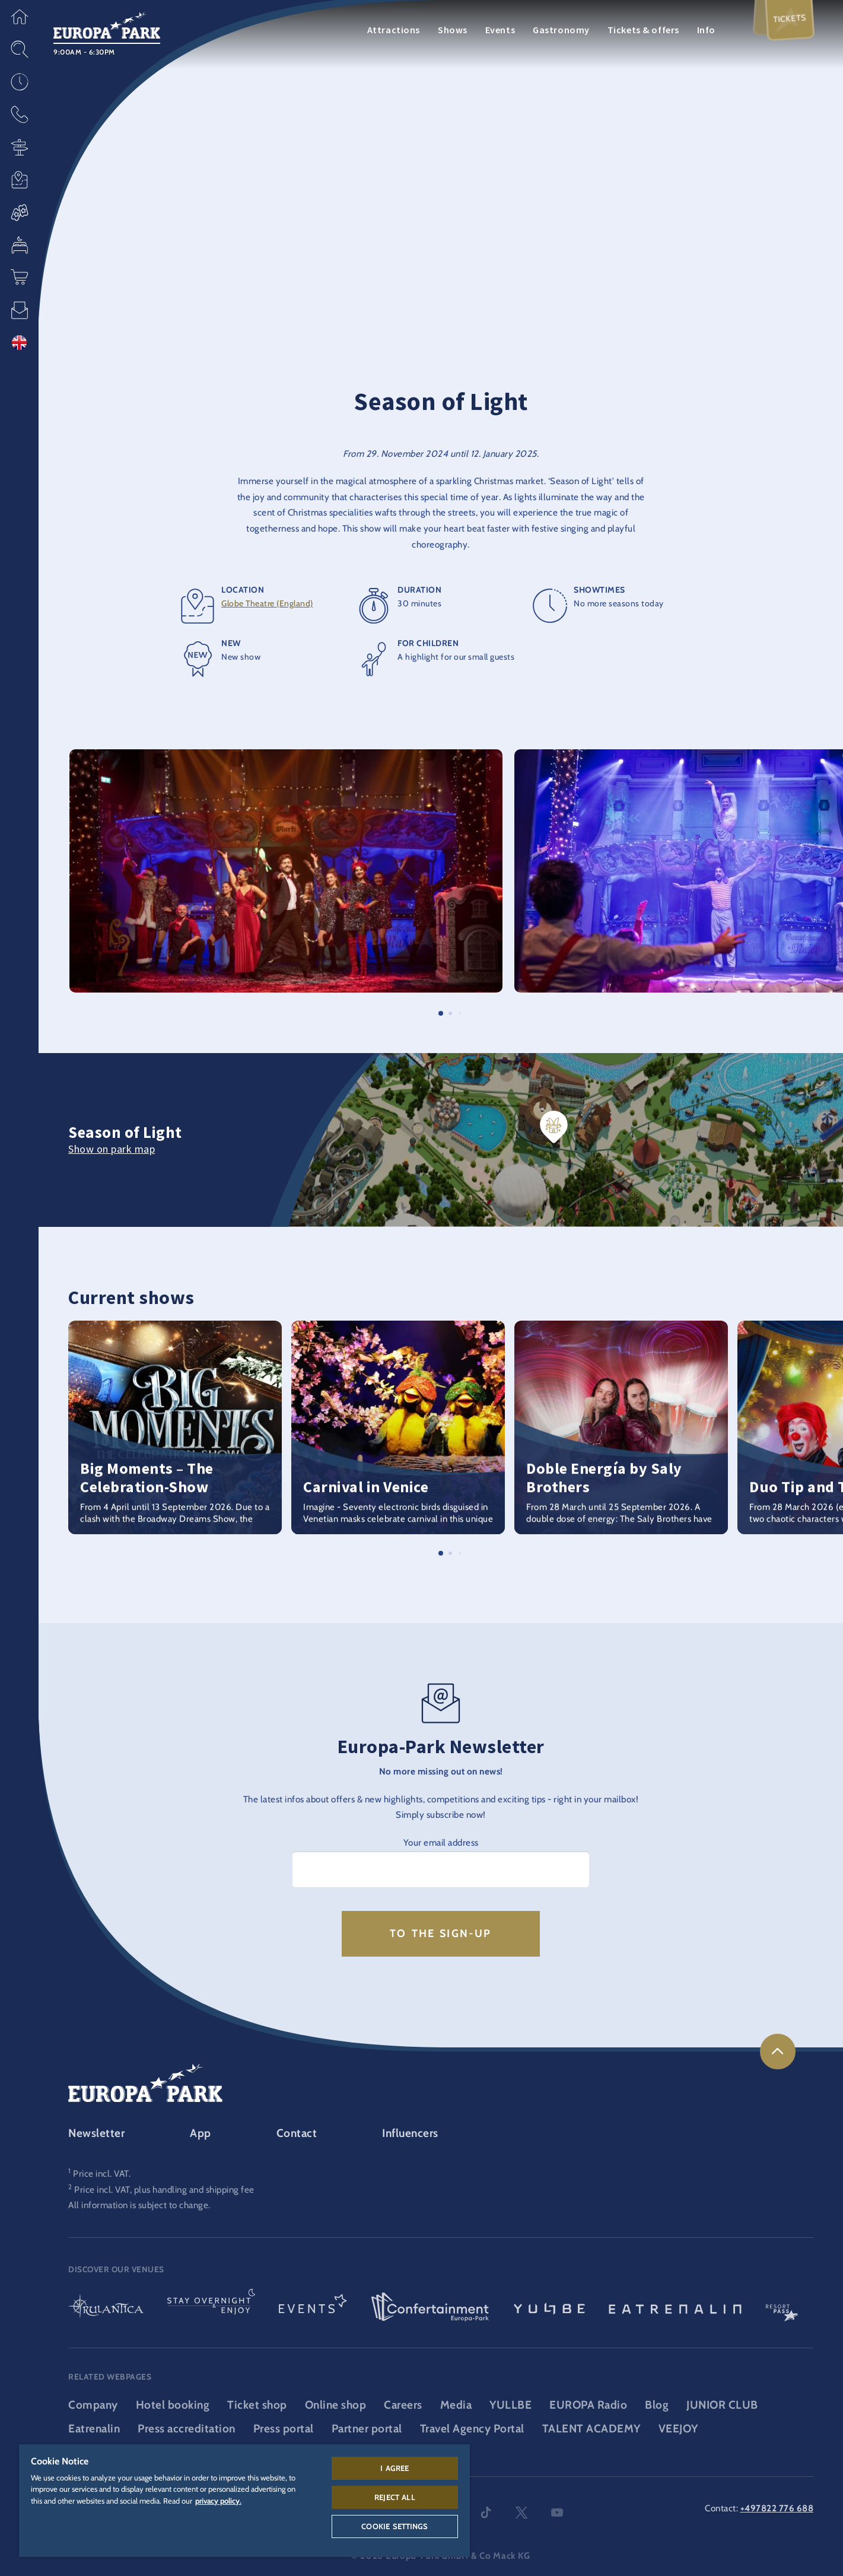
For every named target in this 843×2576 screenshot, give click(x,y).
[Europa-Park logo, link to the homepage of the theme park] (106, 24)
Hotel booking (173, 2405)
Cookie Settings (394, 2526)
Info (706, 30)
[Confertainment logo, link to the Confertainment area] (430, 2308)
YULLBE (510, 2405)
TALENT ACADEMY (591, 2428)
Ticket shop (257, 2405)
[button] (19, 16)
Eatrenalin (94, 2428)
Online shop (336, 2405)
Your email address (441, 1842)
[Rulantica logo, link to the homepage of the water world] (105, 2308)
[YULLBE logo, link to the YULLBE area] (549, 2308)
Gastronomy (561, 30)
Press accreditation (187, 2428)
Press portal (283, 2428)
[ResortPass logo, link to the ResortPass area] (781, 2308)
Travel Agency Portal (472, 2428)
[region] (244, 2500)
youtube (557, 2512)
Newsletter (96, 2133)
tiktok (486, 2512)
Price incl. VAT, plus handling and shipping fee (164, 2189)
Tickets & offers (643, 30)
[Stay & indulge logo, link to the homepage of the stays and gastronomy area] (211, 2308)
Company (93, 2405)
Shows (452, 30)
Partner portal (367, 2428)
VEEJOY (678, 2428)
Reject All (394, 2497)
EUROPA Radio (588, 2405)
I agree (394, 2468)
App (200, 2133)
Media (456, 2405)
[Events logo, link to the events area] (312, 2308)
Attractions (393, 30)
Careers (403, 2405)
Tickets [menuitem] (789, 19)
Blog (657, 2405)
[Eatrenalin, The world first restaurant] (675, 2308)
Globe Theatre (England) (267, 603)
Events (500, 30)
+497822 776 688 (777, 2508)
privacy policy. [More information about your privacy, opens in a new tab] (218, 2500)
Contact (296, 2133)
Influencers (410, 2133)
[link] (778, 2051)
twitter (521, 2512)
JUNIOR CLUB (722, 2405)
